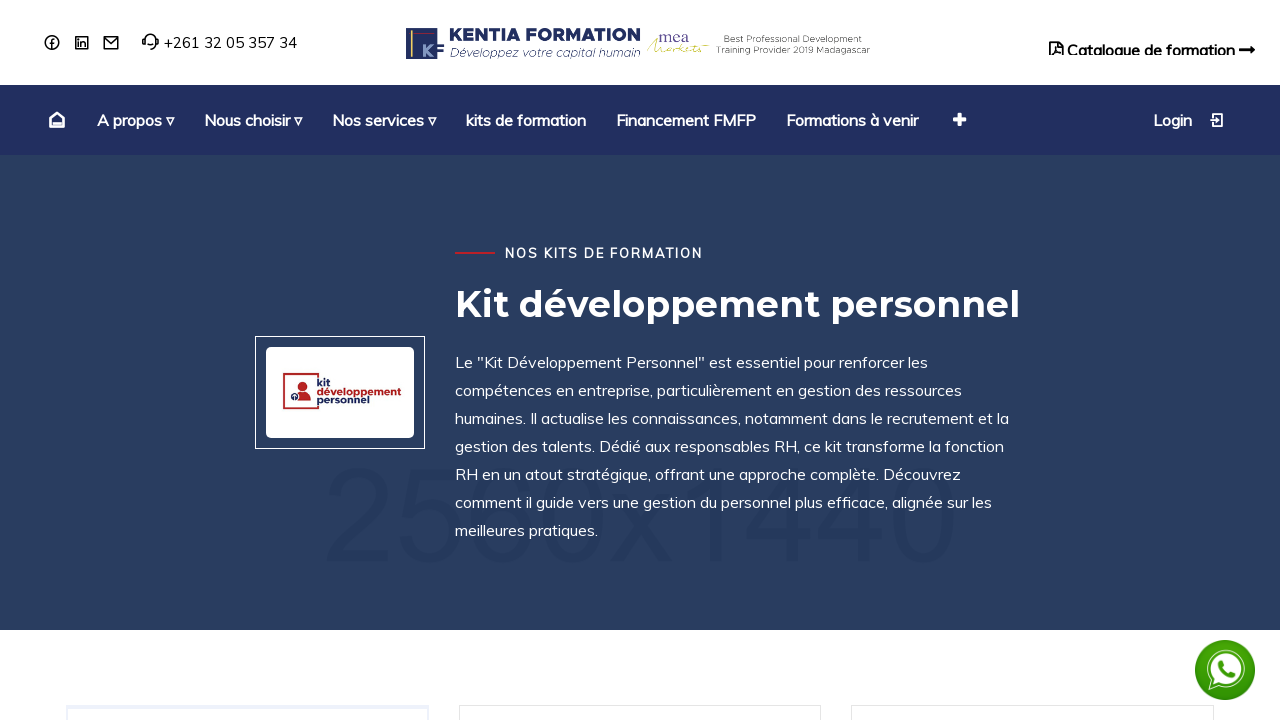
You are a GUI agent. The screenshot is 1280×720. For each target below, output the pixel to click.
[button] (957, 120)
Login (1189, 120)
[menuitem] (54, 120)
